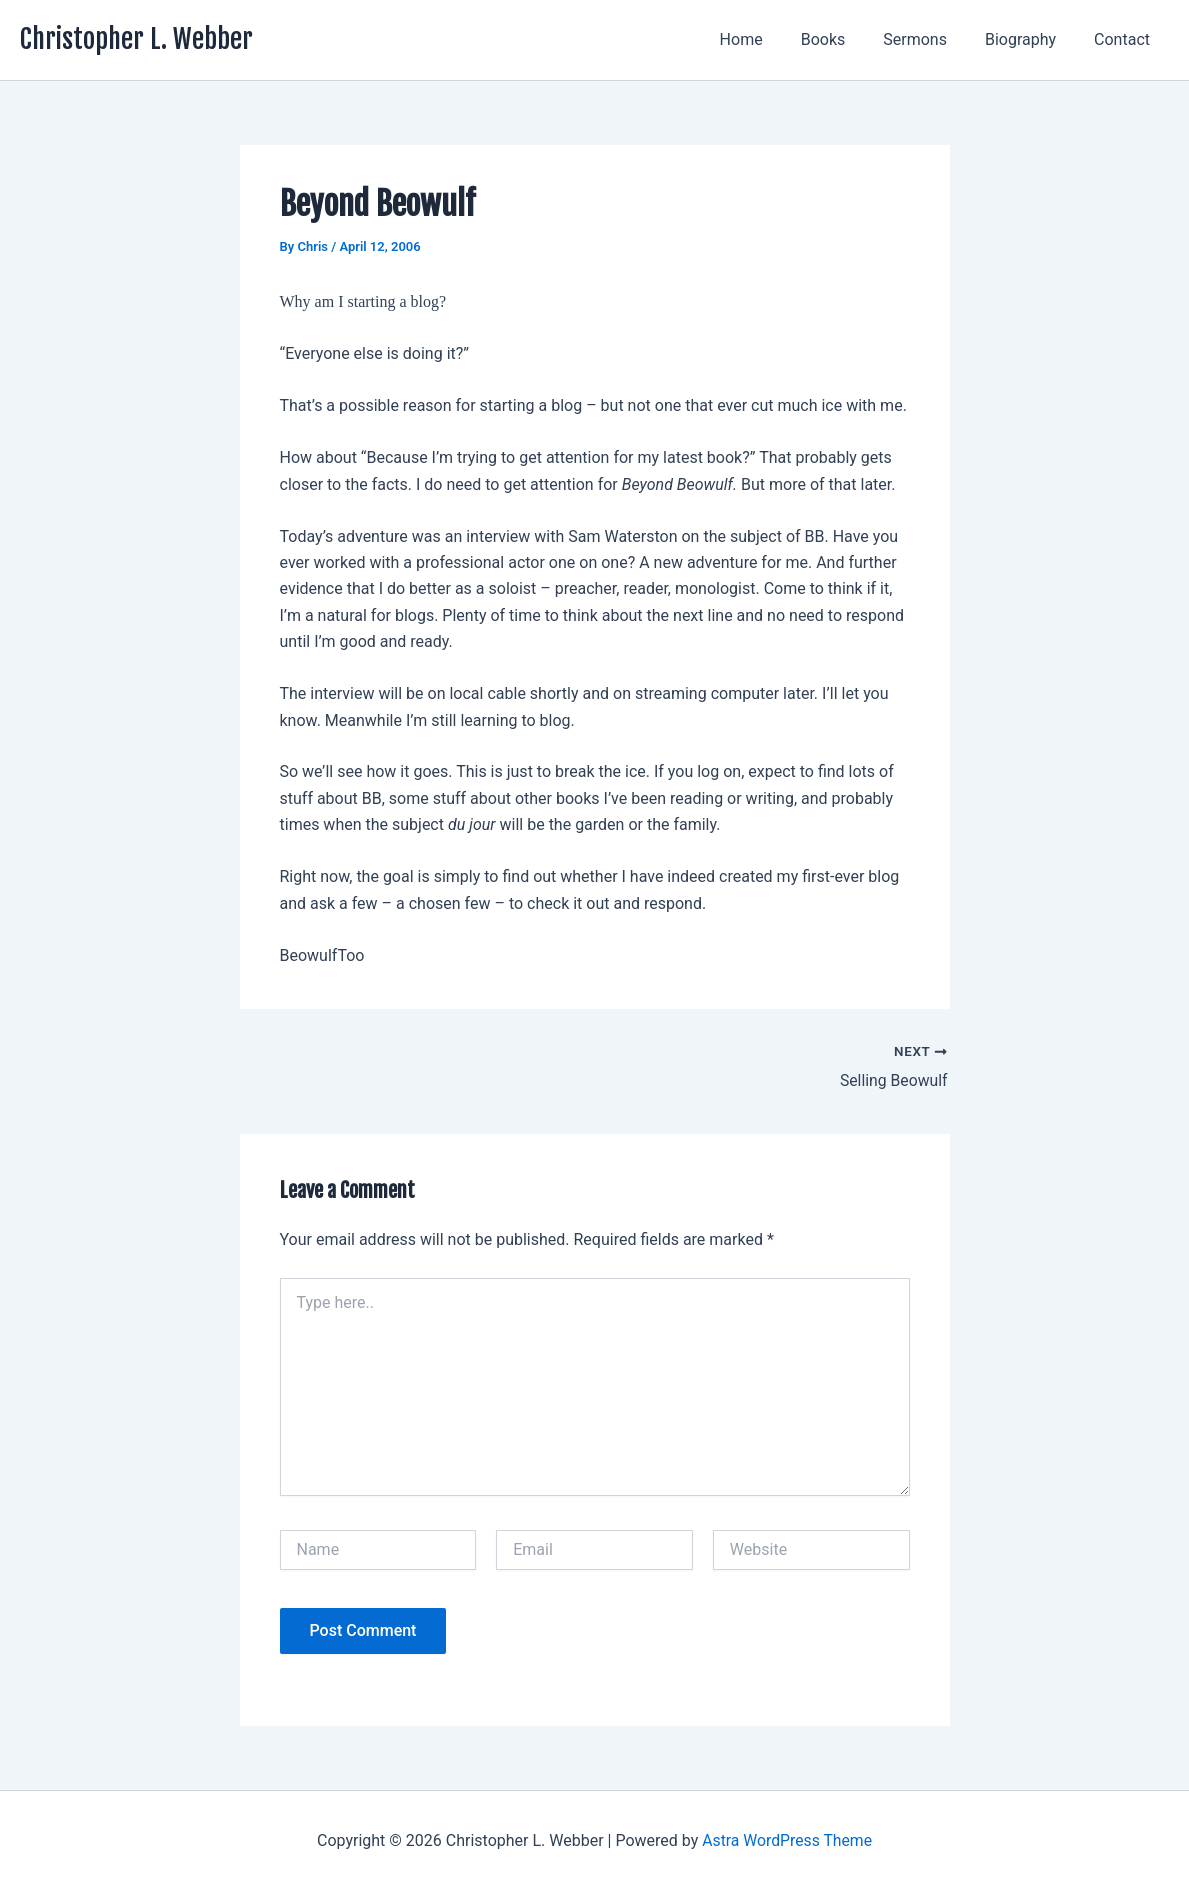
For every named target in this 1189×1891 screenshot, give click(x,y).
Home (768, 39)
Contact (1125, 39)
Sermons (930, 39)
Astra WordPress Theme (787, 1840)
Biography (1029, 39)
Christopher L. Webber (136, 39)
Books (844, 39)
